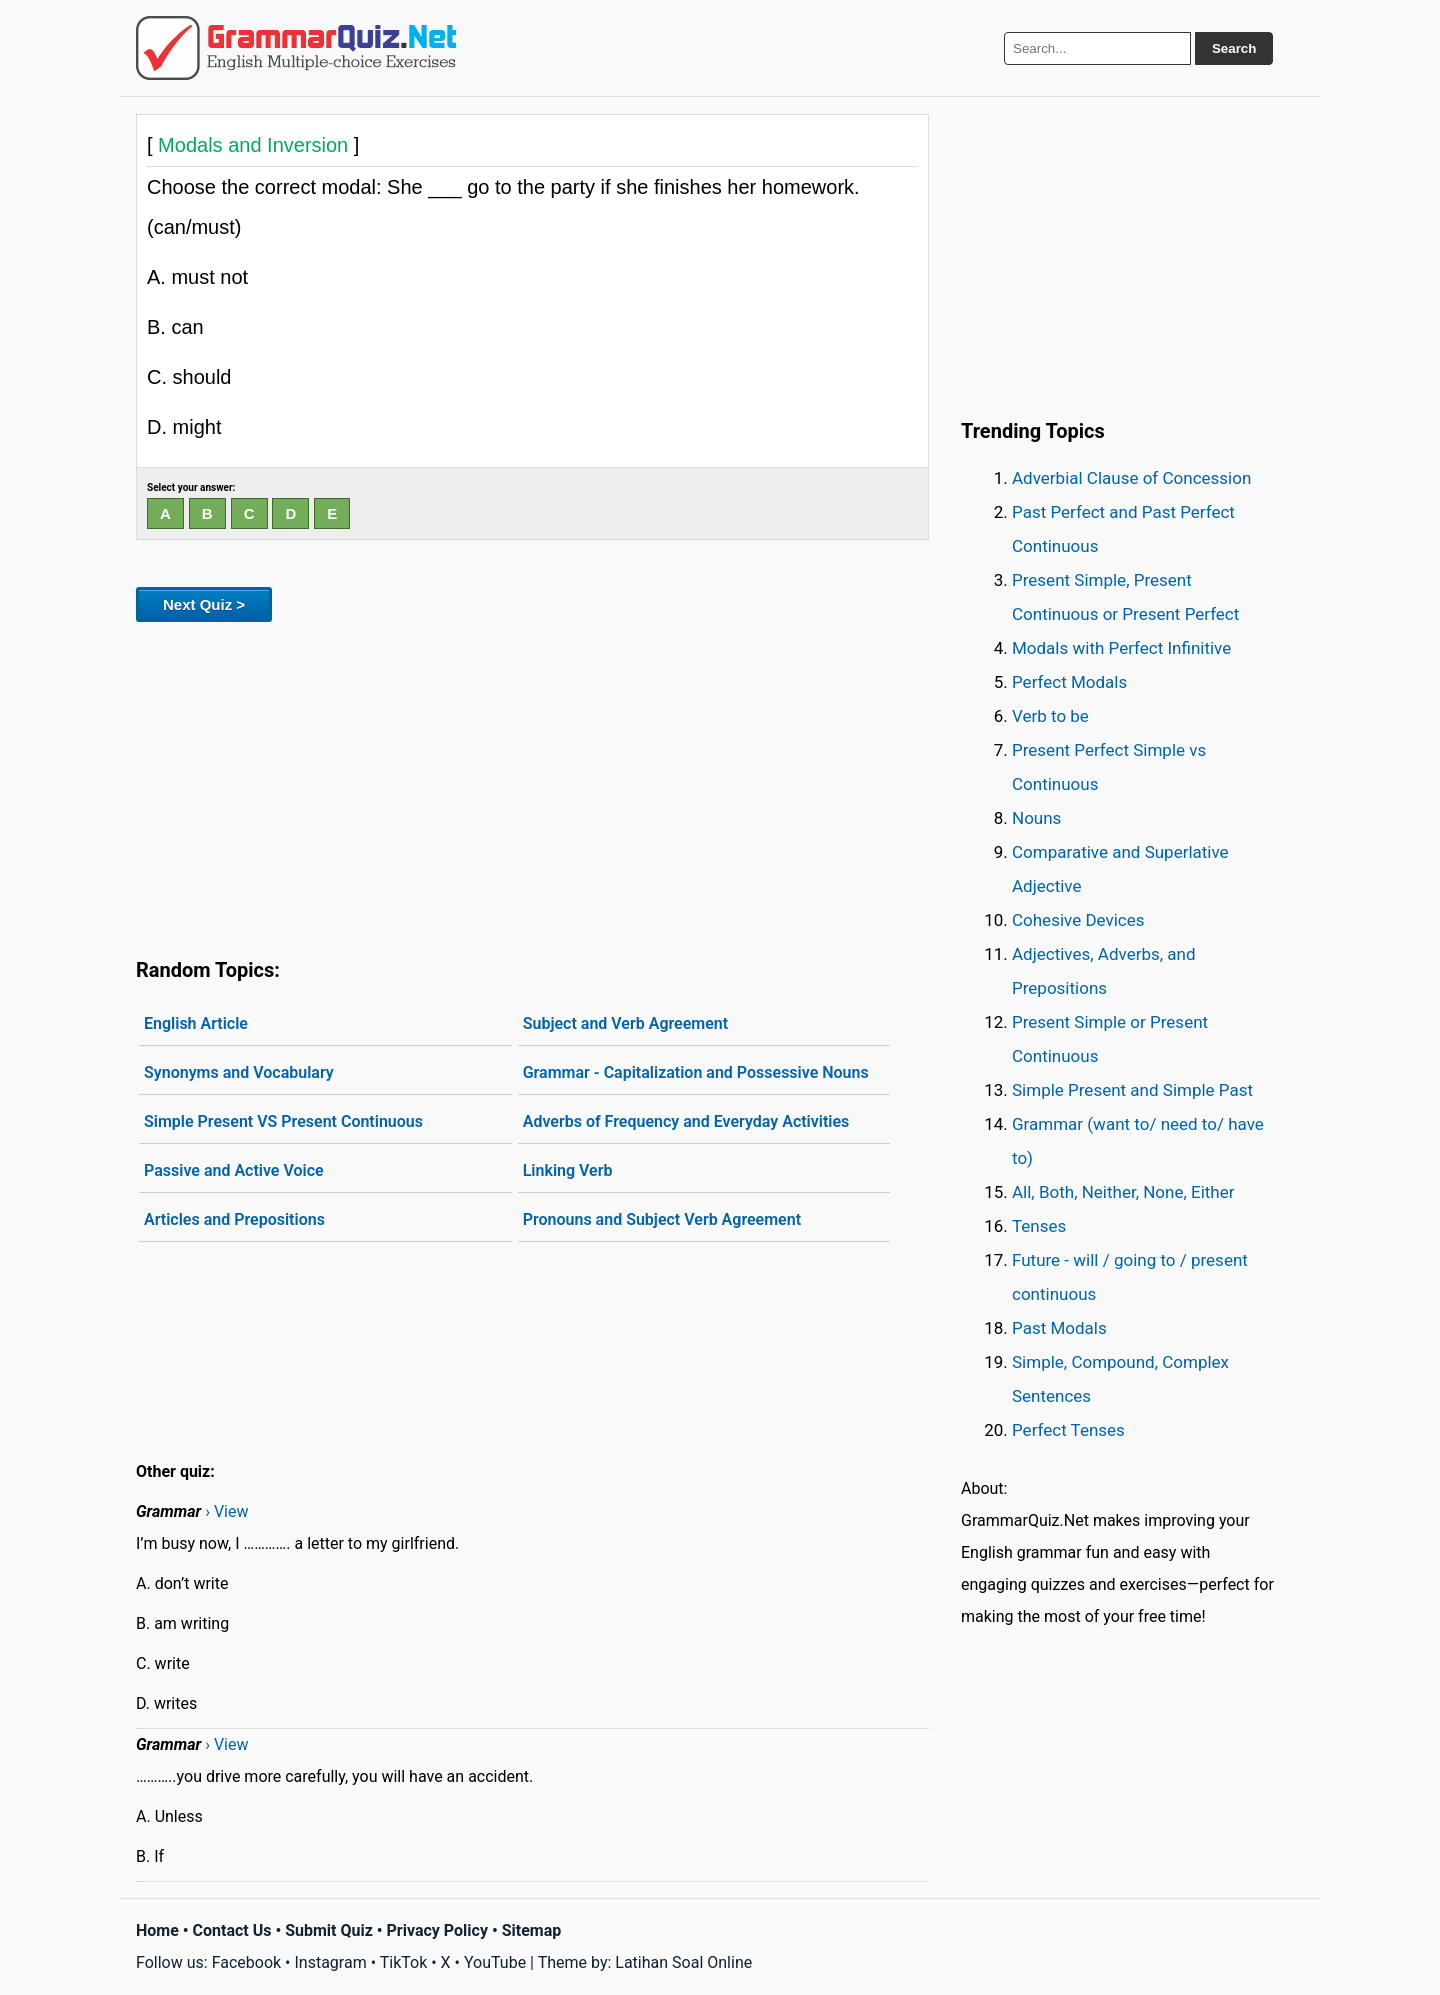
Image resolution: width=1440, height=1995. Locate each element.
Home (157, 1930)
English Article (196, 1023)
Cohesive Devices (1078, 920)
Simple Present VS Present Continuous (283, 1121)
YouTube (495, 1962)
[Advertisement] (532, 786)
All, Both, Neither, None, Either (1123, 1192)
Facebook (246, 1962)
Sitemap (532, 1930)
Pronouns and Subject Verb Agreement (662, 1219)
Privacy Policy (437, 1930)
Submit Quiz (329, 1930)
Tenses (1039, 1226)
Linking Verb (568, 1170)
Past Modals (1059, 1328)
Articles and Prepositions (234, 1219)
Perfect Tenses (1068, 1430)
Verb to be (1050, 716)
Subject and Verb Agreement (625, 1023)
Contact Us (232, 1930)
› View (226, 1511)
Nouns (1036, 818)
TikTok (404, 1962)
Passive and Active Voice (234, 1170)
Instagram (330, 1962)
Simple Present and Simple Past (1132, 1090)
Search (1234, 48)
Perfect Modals (1069, 682)
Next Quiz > (204, 604)
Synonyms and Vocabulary (239, 1072)
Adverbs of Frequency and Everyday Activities (686, 1121)
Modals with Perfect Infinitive (1121, 648)
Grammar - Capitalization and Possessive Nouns (696, 1072)
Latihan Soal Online (683, 1962)
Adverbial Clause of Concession (1131, 478)
